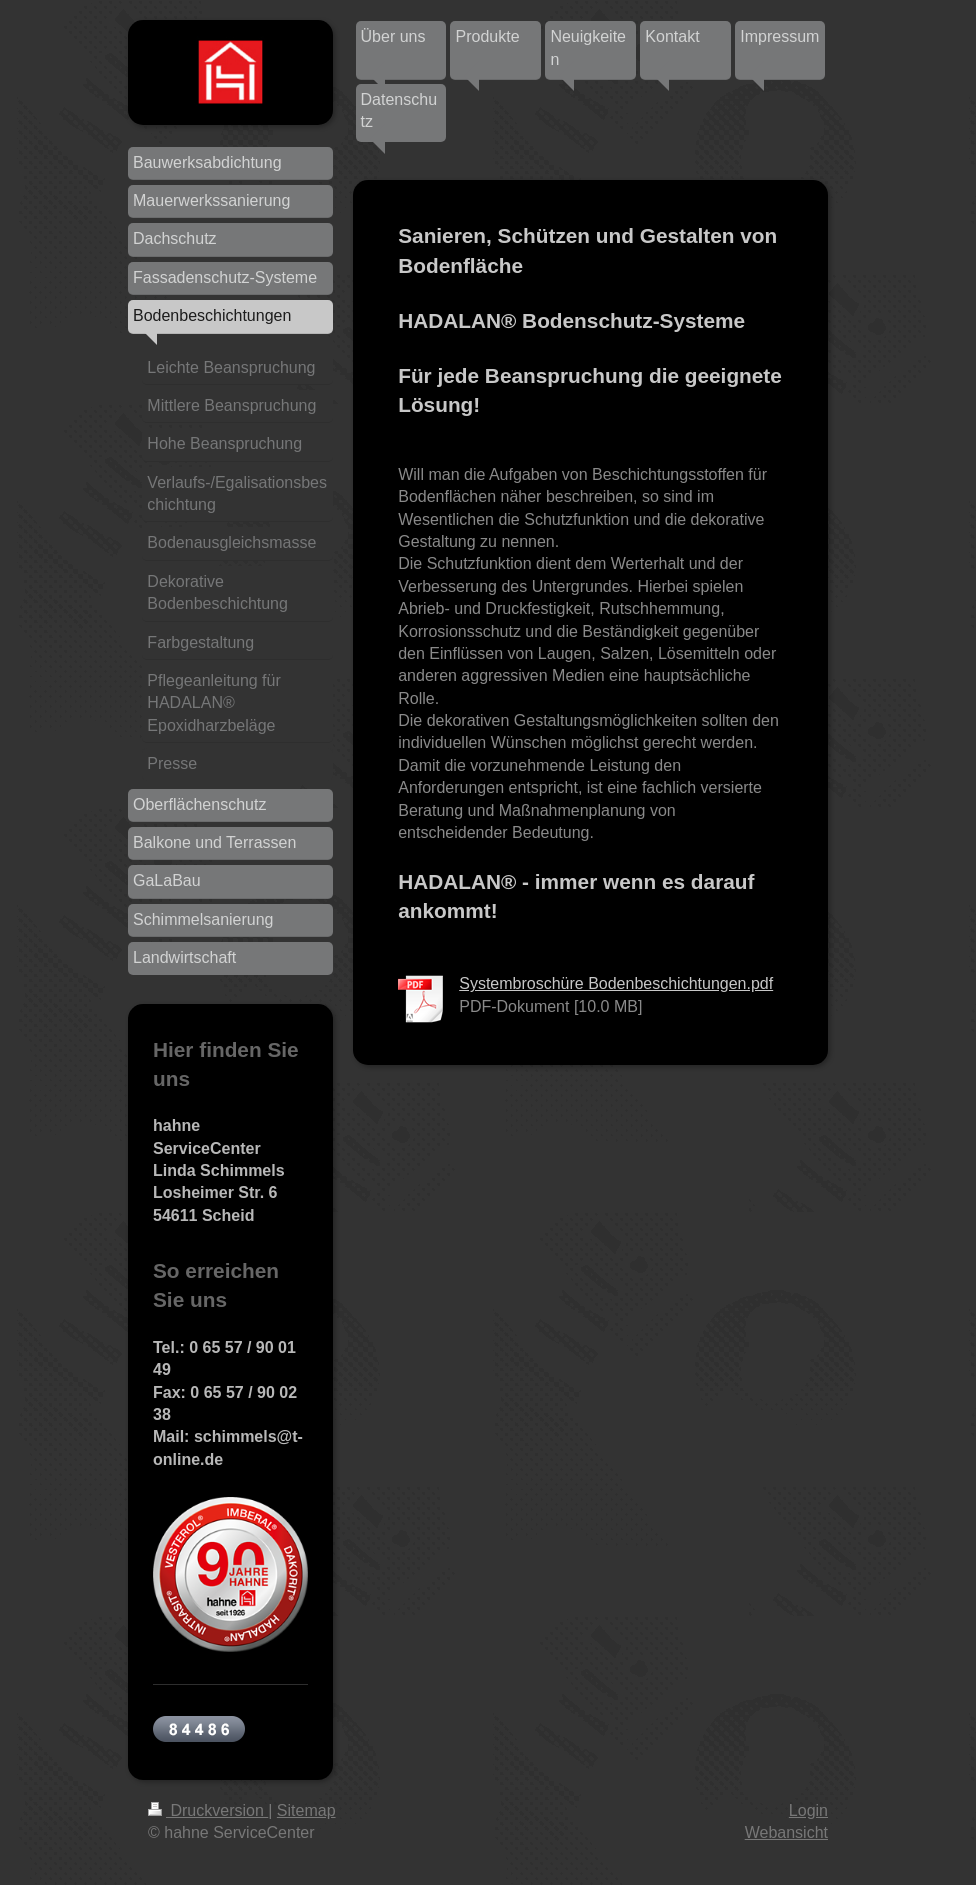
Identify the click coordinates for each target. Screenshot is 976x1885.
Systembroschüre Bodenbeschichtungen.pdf (616, 983)
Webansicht (786, 1832)
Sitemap (306, 1810)
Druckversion (208, 1810)
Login (808, 1810)
